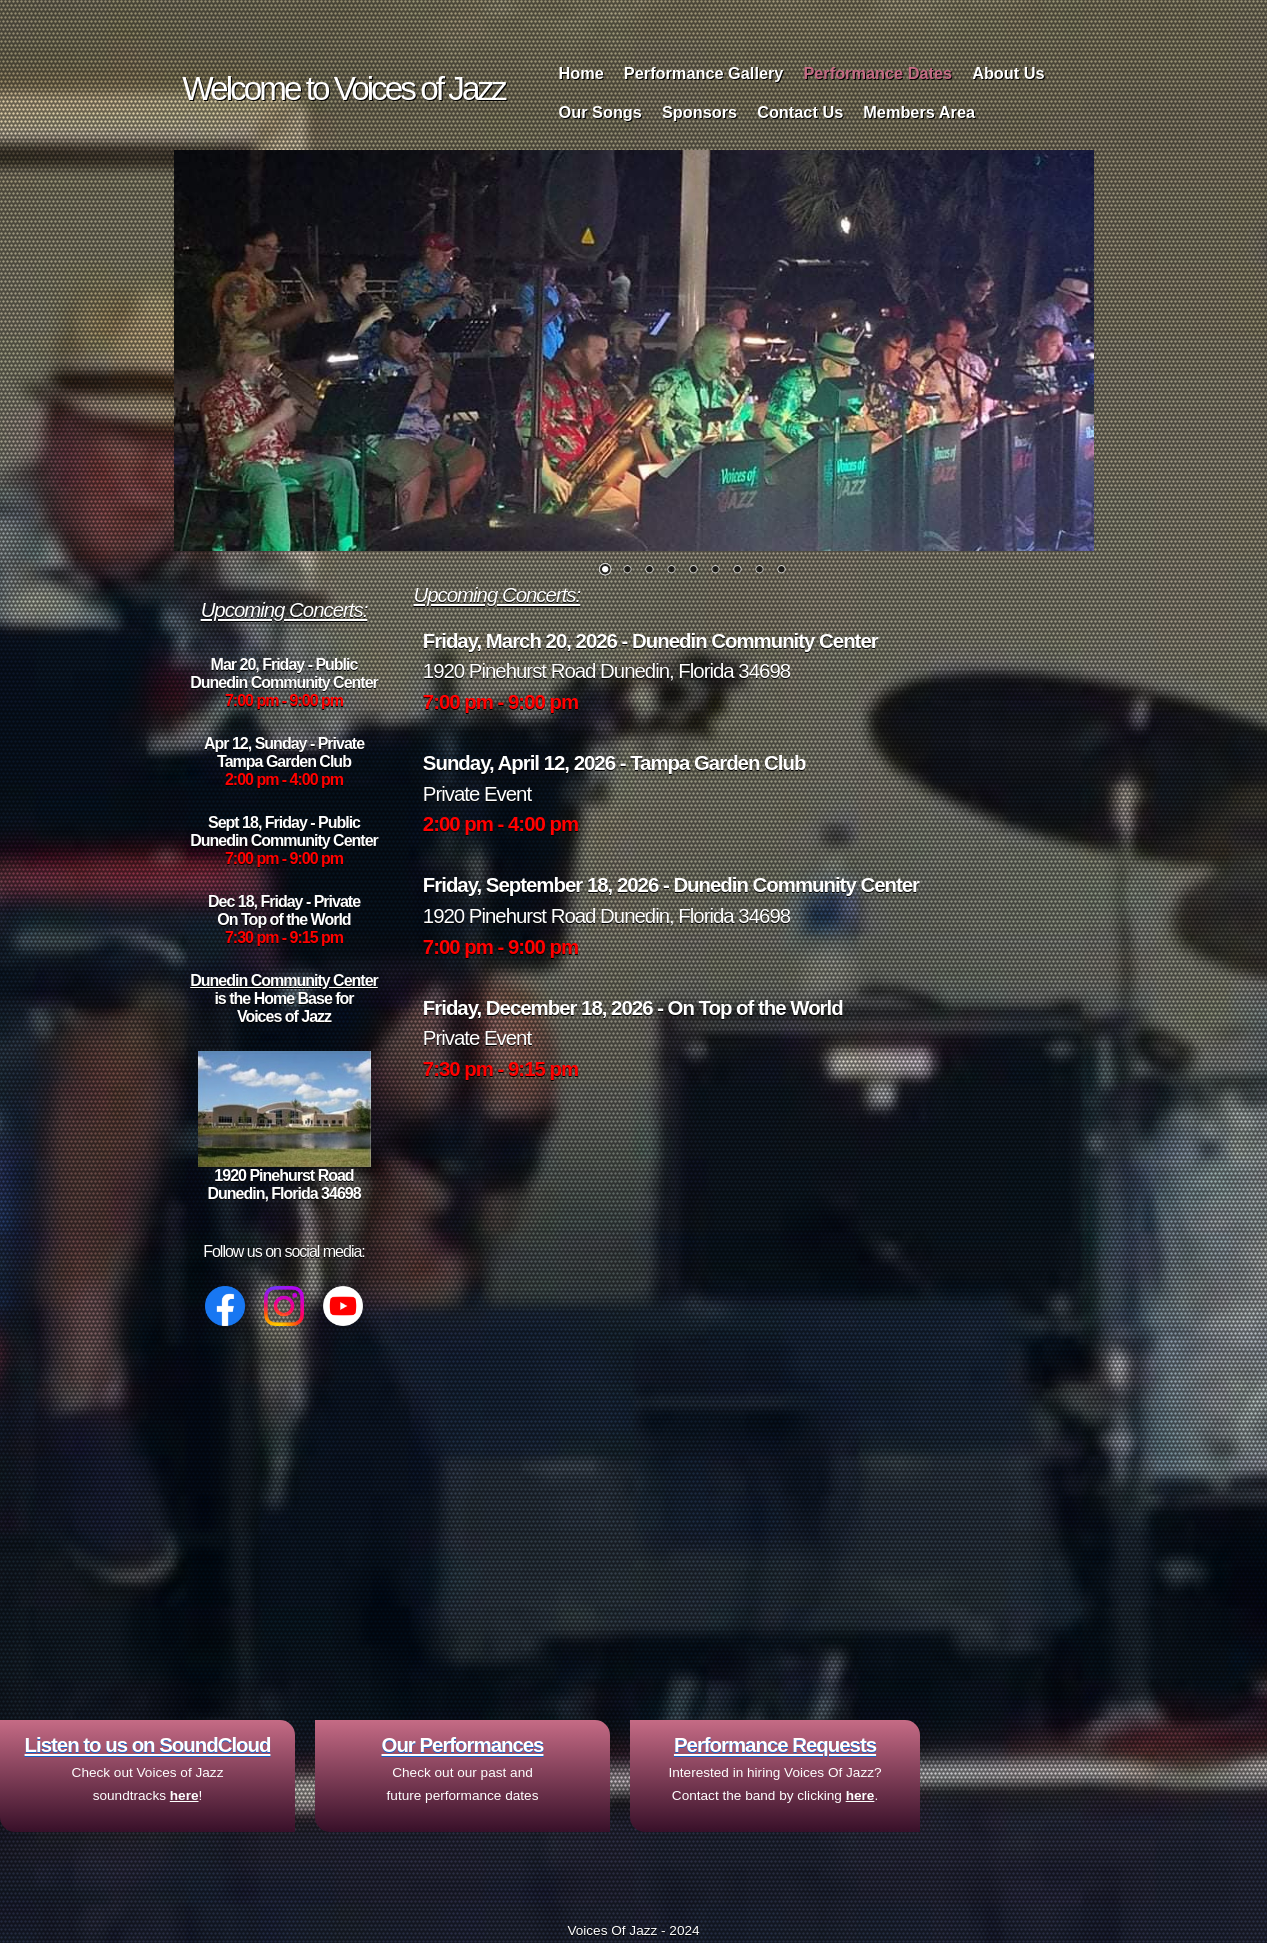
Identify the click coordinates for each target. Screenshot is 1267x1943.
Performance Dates (877, 73)
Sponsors (699, 112)
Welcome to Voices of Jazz (343, 88)
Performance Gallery (704, 73)
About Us (1008, 73)
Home (581, 73)
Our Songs (600, 112)
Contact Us (800, 112)
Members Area (919, 112)
